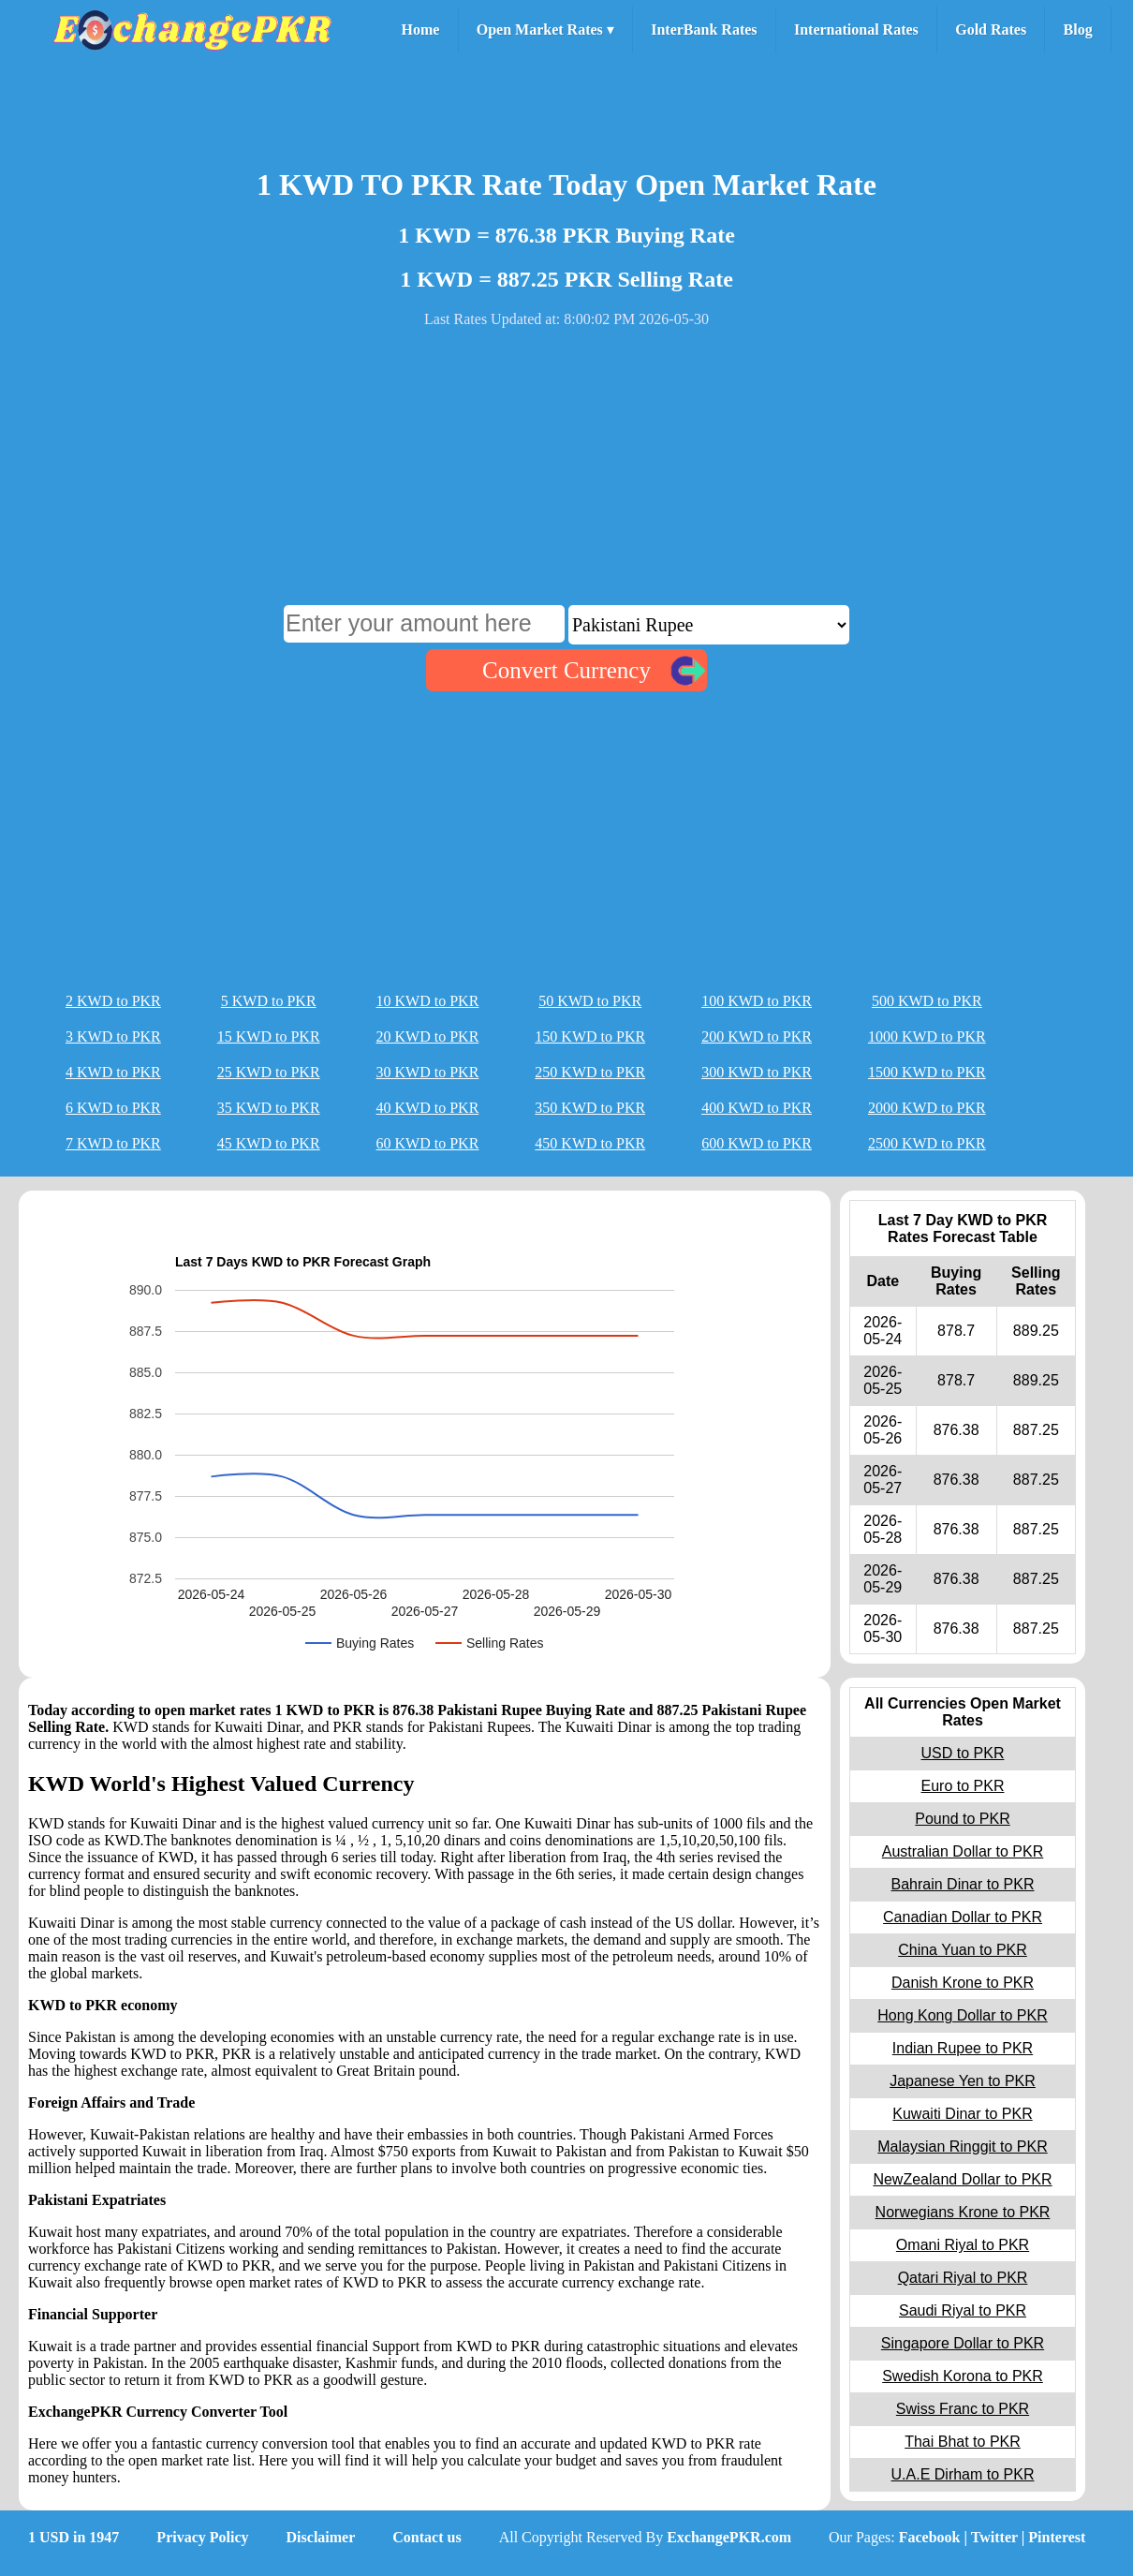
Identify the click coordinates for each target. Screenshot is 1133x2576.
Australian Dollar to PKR (963, 1851)
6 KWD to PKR (113, 1108)
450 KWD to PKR (590, 1143)
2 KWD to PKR (113, 1001)
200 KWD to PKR (756, 1036)
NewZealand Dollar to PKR (962, 2179)
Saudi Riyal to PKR (962, 2310)
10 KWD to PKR (427, 1001)
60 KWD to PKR (427, 1143)
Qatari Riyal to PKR (963, 2278)
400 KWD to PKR (756, 1108)
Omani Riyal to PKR (962, 2245)
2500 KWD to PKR (927, 1143)
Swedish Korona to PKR (962, 2376)
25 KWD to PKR (268, 1072)
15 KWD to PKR (268, 1036)
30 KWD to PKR (427, 1072)
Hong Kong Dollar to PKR (962, 2015)
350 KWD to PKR (590, 1108)
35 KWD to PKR (268, 1108)
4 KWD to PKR (113, 1072)
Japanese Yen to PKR (963, 2081)
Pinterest (1056, 2537)
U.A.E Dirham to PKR (963, 2474)
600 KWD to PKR (756, 1143)
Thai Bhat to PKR (963, 2442)
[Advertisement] (566, 474)
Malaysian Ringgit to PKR (962, 2146)
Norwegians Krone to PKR (963, 2212)
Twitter (994, 2537)
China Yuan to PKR (962, 1950)
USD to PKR (963, 1753)
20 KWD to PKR (427, 1036)
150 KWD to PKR (590, 1036)
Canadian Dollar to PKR (962, 1917)
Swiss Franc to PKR (962, 2409)
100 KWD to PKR (756, 1001)
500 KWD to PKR (927, 1001)
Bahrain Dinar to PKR (963, 1884)
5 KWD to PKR (268, 1001)
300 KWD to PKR (756, 1072)
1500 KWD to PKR (927, 1072)
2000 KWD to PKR (927, 1108)
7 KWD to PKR (113, 1143)
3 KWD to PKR (113, 1036)
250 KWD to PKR (590, 1072)
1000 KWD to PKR (927, 1036)
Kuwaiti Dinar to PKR (962, 2114)
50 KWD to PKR (589, 1001)
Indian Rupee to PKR (962, 2048)
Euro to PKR (963, 1786)
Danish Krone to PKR (962, 1983)
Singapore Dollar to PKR (962, 2343)
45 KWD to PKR (268, 1143)
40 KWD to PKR (427, 1108)
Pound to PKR (962, 1819)
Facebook (930, 2537)
